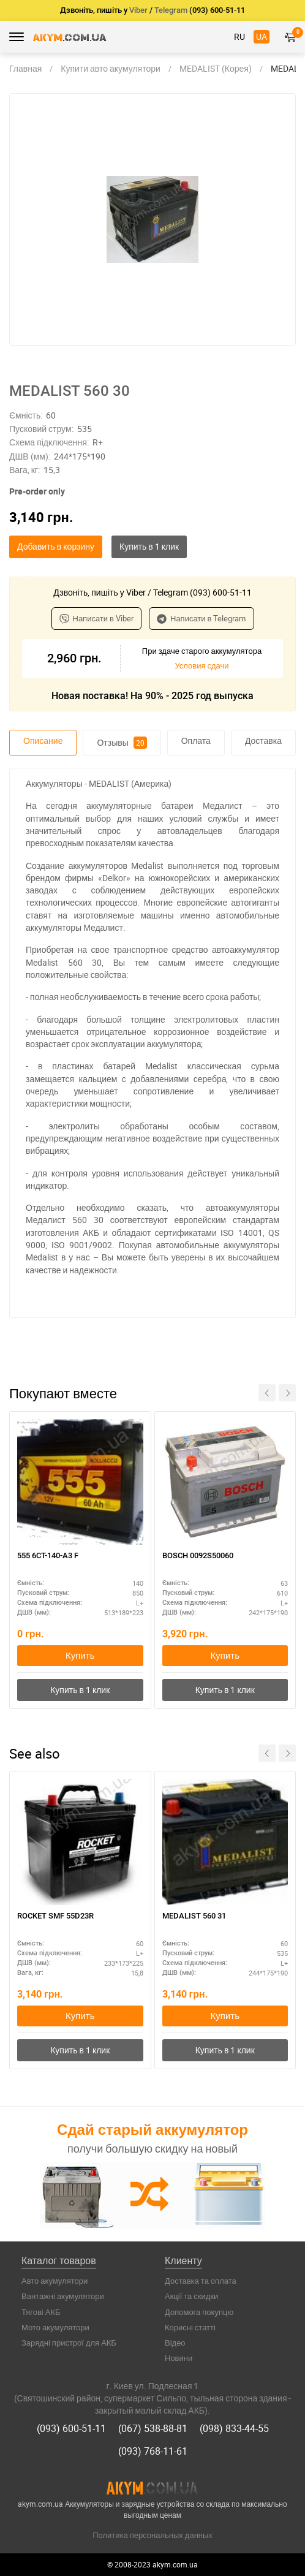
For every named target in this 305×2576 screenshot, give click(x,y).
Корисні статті (190, 2327)
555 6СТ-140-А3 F (47, 1555)
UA (261, 36)
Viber (138, 10)
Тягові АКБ (41, 2311)
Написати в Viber (96, 618)
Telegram (170, 10)
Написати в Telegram (201, 618)
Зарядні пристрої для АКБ (68, 2342)
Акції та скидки (191, 2295)
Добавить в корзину (55, 546)
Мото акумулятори (55, 2327)
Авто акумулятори (54, 2280)
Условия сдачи (201, 665)
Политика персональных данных (152, 2534)
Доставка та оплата (200, 2280)
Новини (178, 2357)
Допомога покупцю (199, 2311)
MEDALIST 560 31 (194, 1915)
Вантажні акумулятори (62, 2295)
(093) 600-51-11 (71, 2428)
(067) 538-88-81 (152, 2428)
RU (239, 36)
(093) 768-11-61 (152, 2451)
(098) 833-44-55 (234, 2428)
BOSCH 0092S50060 (197, 1555)
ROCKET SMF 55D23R (55, 1915)
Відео (175, 2342)
